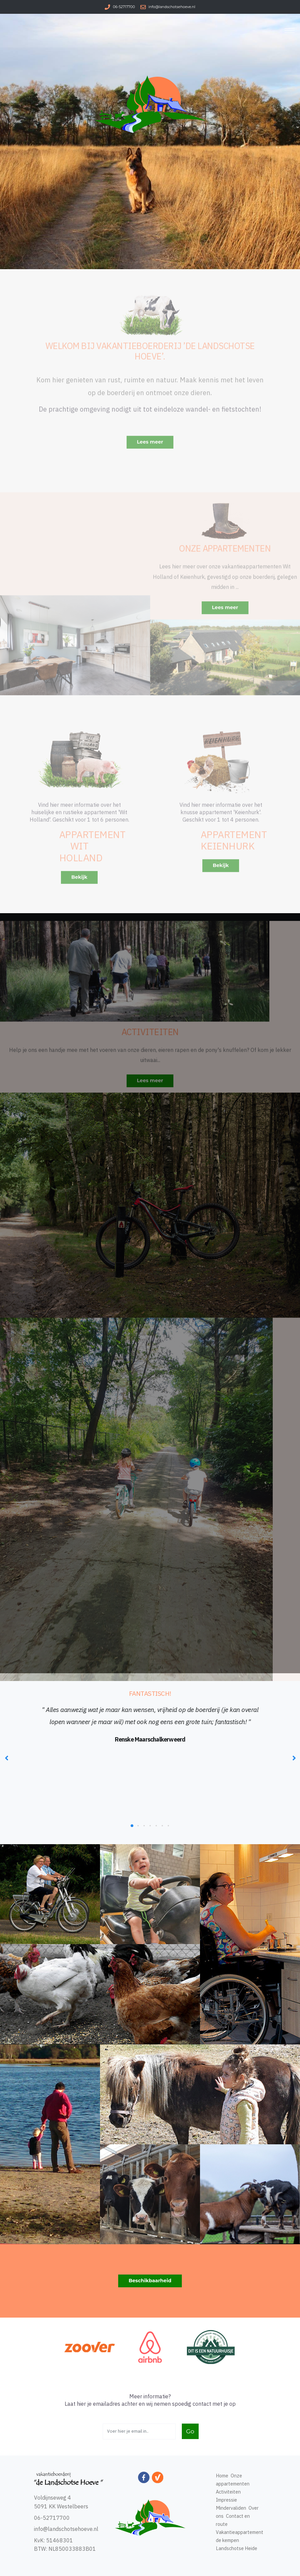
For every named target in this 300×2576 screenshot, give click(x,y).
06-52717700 (124, 7)
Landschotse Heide (236, 2548)
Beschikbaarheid (150, 2281)
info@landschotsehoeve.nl (171, 7)
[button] (132, 1825)
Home (222, 2475)
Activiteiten (228, 2492)
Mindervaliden (231, 2508)
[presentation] (7, 1758)
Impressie (226, 2500)
